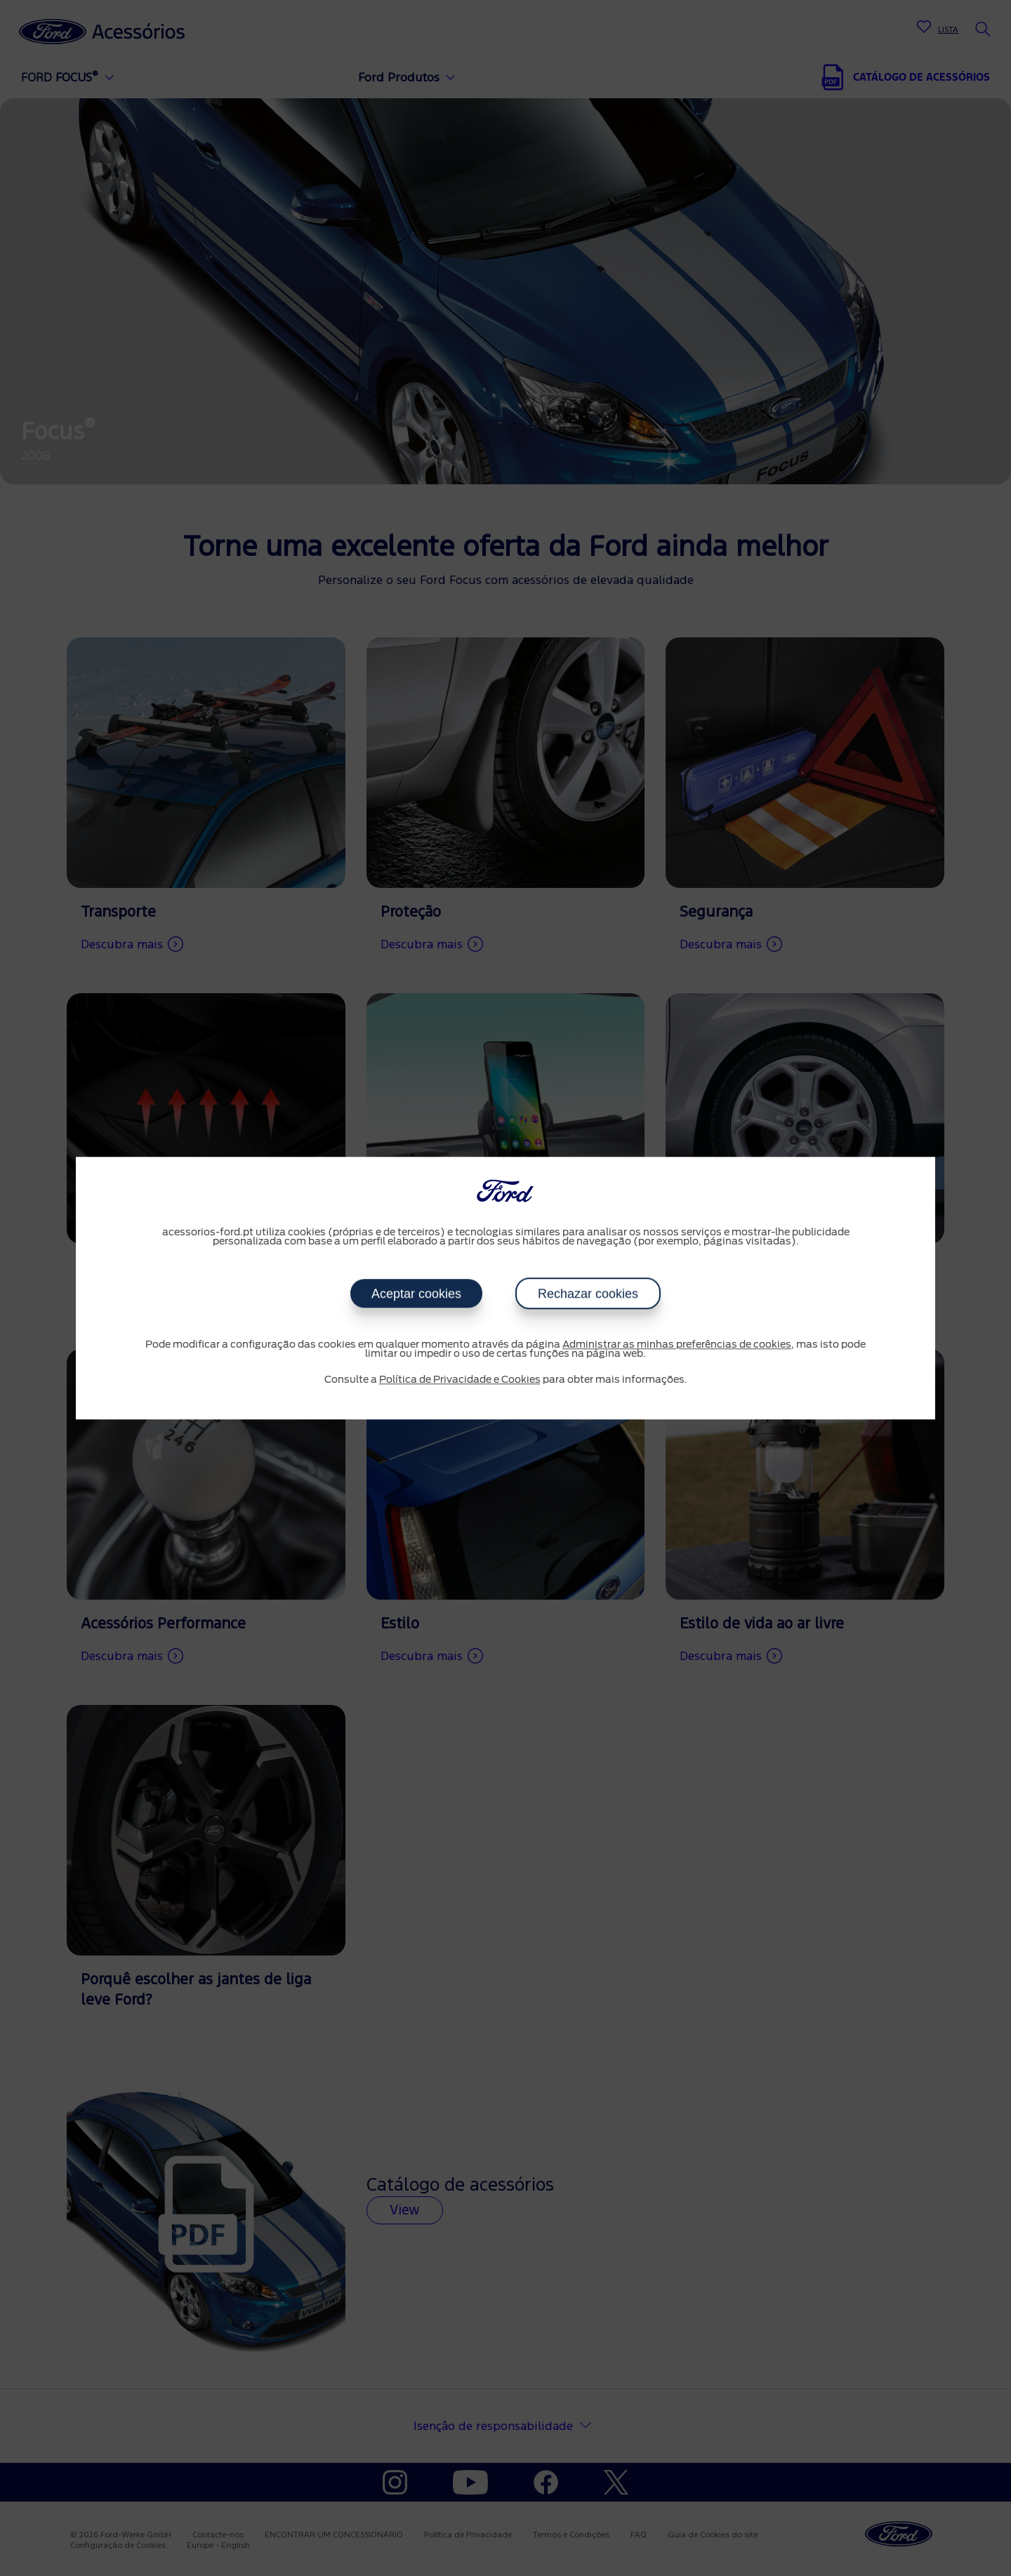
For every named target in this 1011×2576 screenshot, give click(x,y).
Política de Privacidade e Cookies (460, 1380)
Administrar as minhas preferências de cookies (676, 1345)
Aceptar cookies (416, 1294)
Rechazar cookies (588, 1294)
